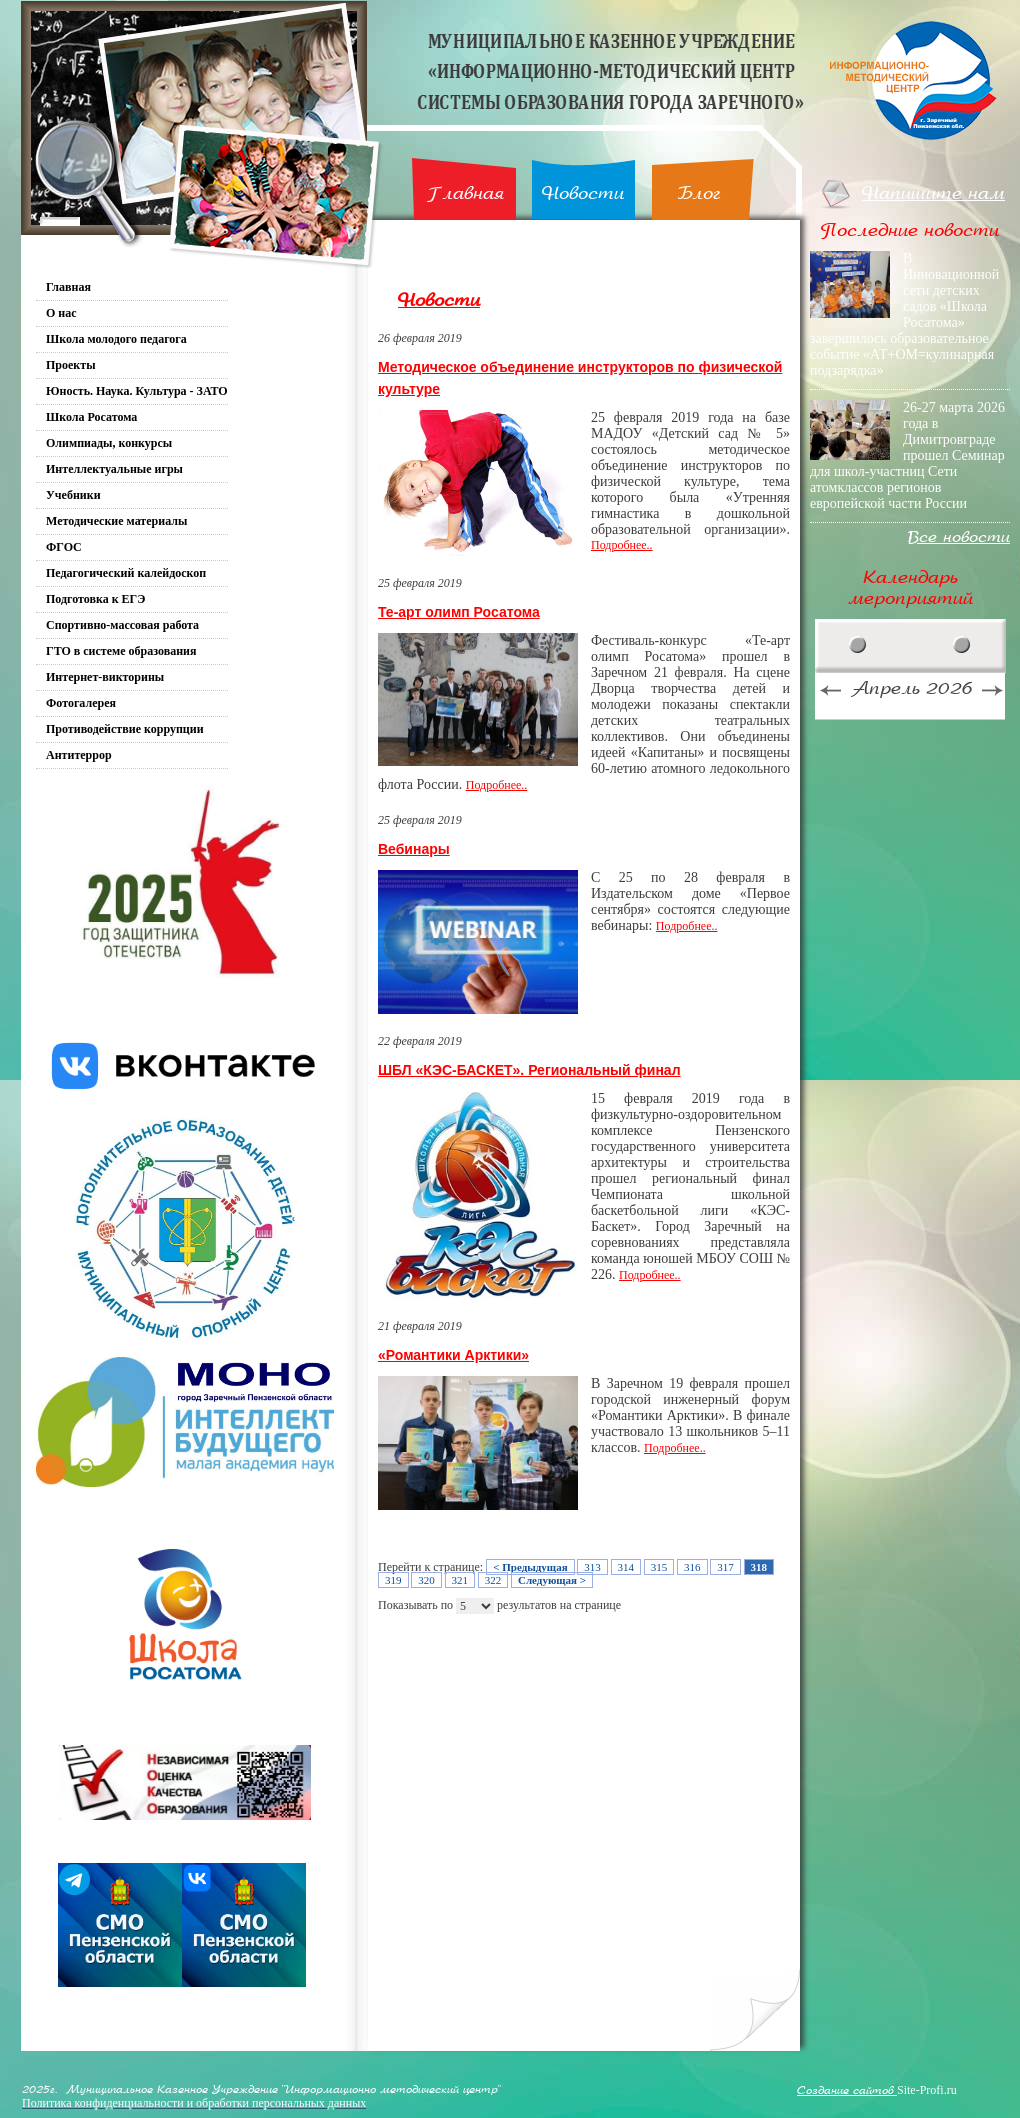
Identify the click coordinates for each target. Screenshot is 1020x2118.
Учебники (73, 495)
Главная (465, 193)
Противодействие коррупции (125, 729)
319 (393, 1580)
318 (759, 1567)
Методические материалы (116, 521)
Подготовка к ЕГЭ (95, 599)
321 (460, 1580)
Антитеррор (79, 755)
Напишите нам (933, 193)
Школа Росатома (91, 417)
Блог (699, 193)
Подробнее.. (622, 545)
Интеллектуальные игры (114, 469)
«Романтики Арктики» (453, 1355)
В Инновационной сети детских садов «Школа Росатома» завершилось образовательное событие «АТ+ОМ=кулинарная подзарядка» (904, 314)
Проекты (71, 365)
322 (493, 1580)
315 (659, 1567)
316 (692, 1567)
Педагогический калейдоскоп (126, 573)
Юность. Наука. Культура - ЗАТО (137, 391)
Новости (583, 193)
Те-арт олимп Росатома (459, 612)
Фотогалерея (81, 703)
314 (626, 1567)
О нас (61, 313)
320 (426, 1580)
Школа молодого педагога (116, 339)
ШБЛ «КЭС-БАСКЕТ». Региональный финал (529, 1070)
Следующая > (552, 1580)
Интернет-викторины (105, 677)
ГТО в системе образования (121, 651)
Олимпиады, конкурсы (109, 443)
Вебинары (414, 849)
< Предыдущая (530, 1567)
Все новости (959, 537)
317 (725, 1567)
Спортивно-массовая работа (122, 625)
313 (592, 1567)
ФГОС (64, 547)
